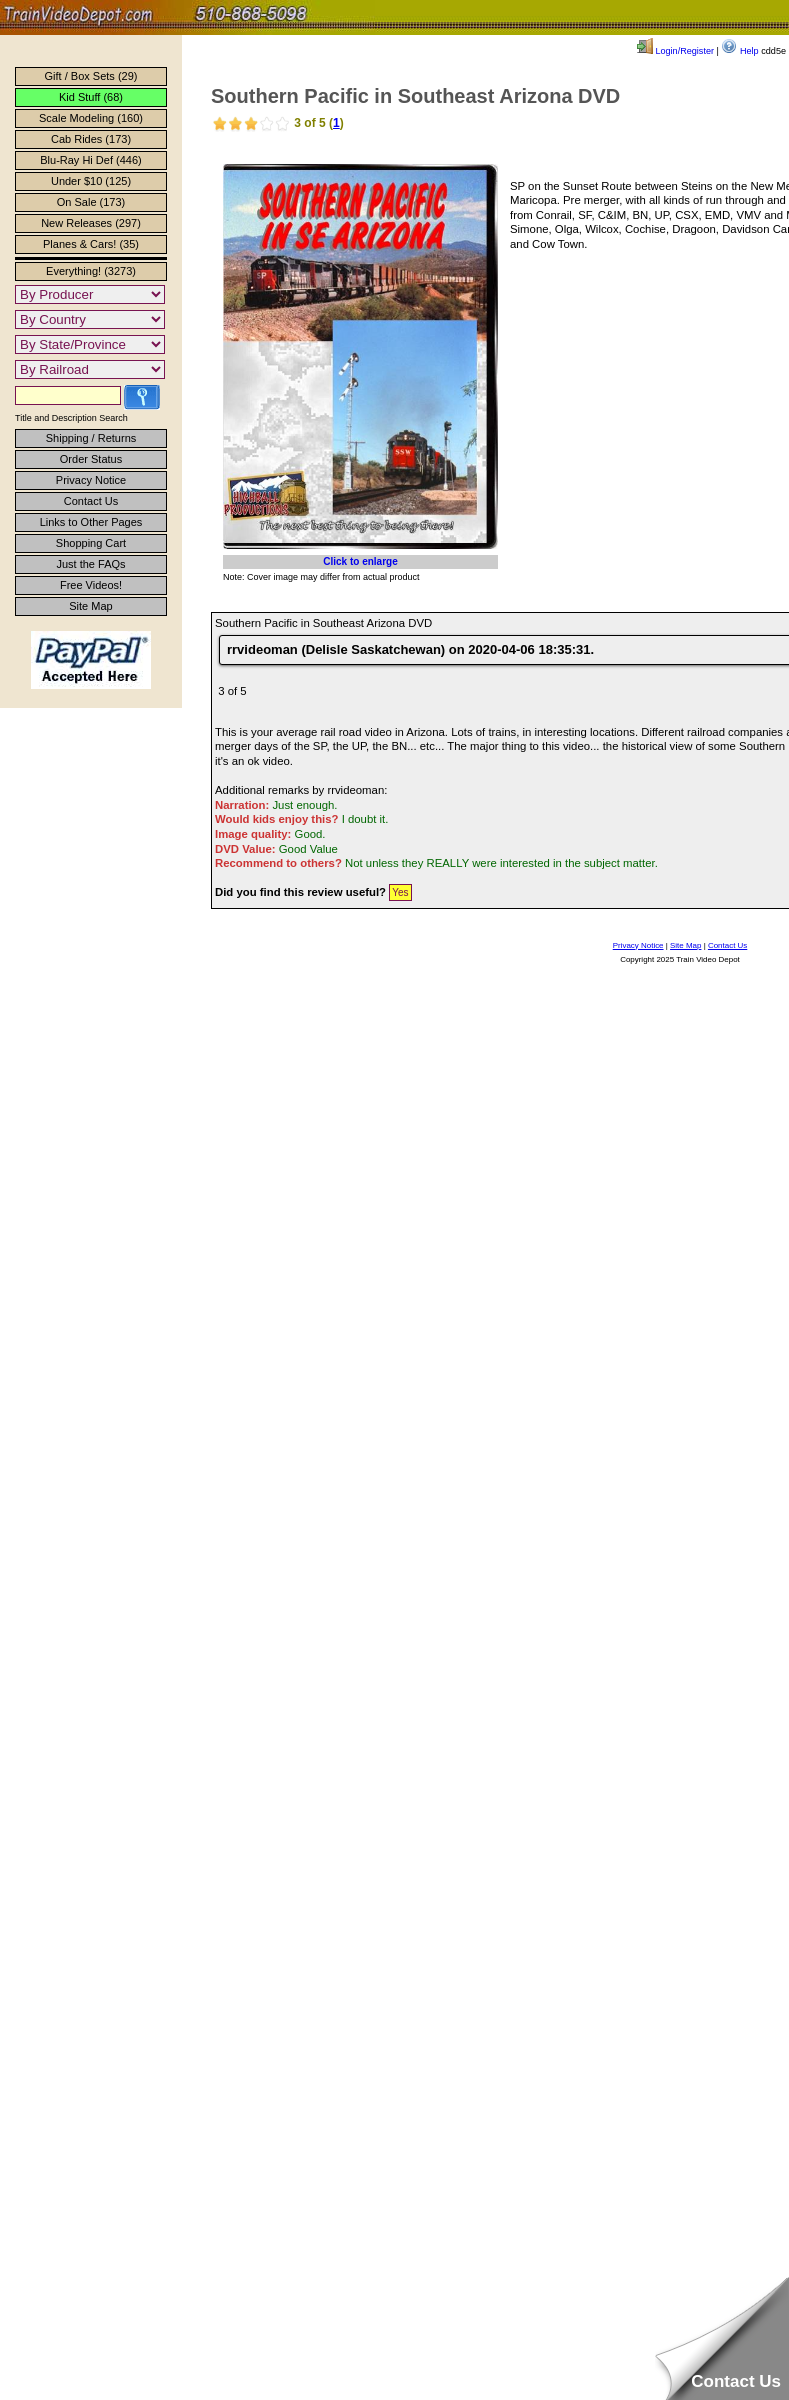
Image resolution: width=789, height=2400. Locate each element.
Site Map (90, 606)
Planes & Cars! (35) (91, 244)
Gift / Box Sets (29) (91, 76)
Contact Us (91, 501)
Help (739, 51)
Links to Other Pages (91, 522)
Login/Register (675, 51)
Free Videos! (91, 585)
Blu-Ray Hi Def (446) (90, 160)
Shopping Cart (91, 543)
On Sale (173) (91, 202)
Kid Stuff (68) (91, 97)
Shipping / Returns (91, 438)
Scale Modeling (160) (91, 118)
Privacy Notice (91, 480)
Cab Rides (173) (91, 139)
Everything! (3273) (91, 271)
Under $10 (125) (91, 181)
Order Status (91, 459)
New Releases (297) (91, 223)
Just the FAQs (90, 564)
